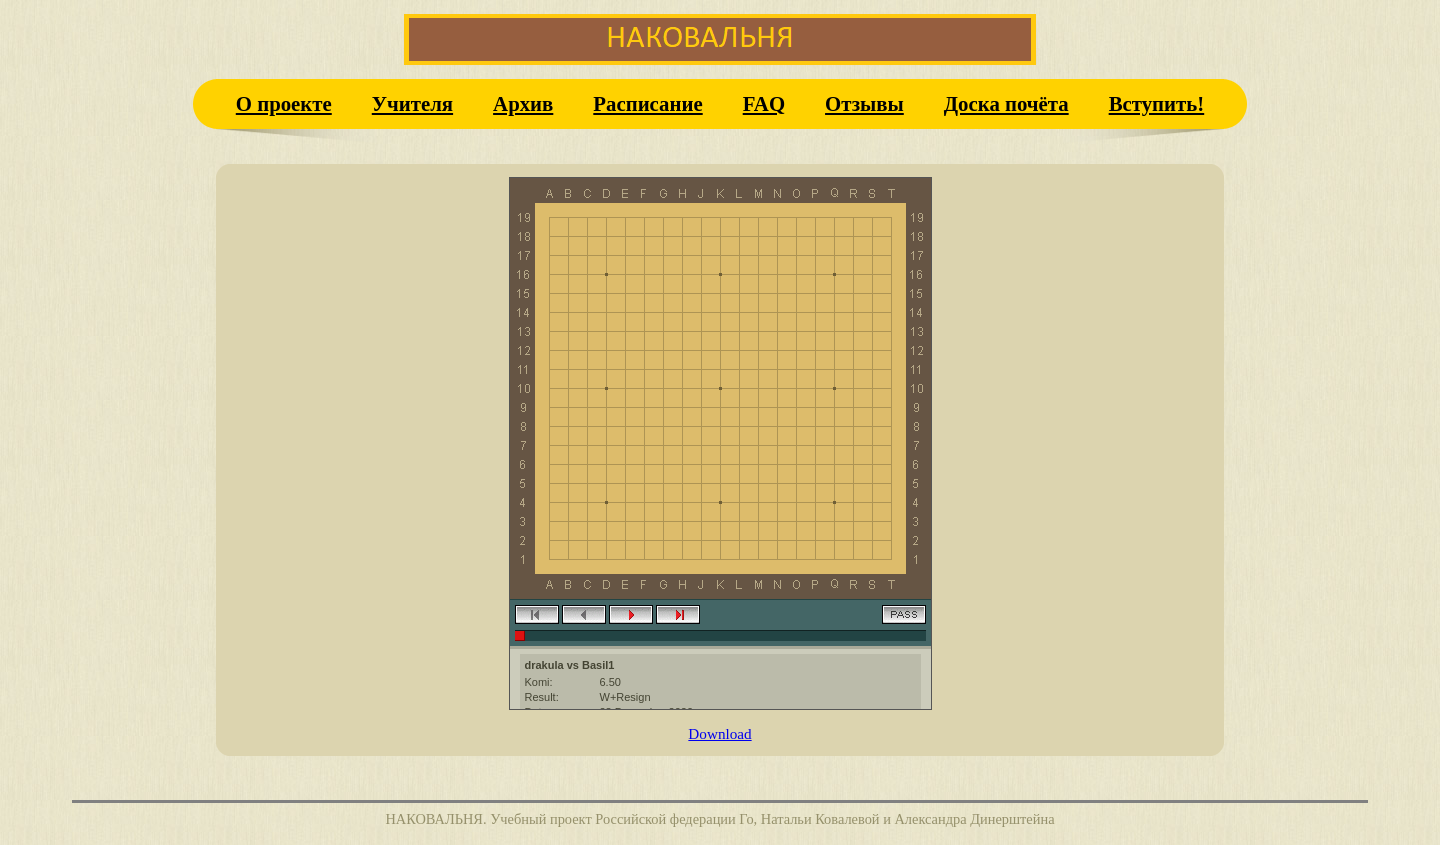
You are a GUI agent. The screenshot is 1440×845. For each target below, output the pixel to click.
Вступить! (1157, 103)
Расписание (647, 103)
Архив (523, 103)
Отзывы (864, 103)
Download (719, 733)
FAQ (764, 103)
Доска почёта (1006, 103)
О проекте (284, 103)
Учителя (412, 103)
